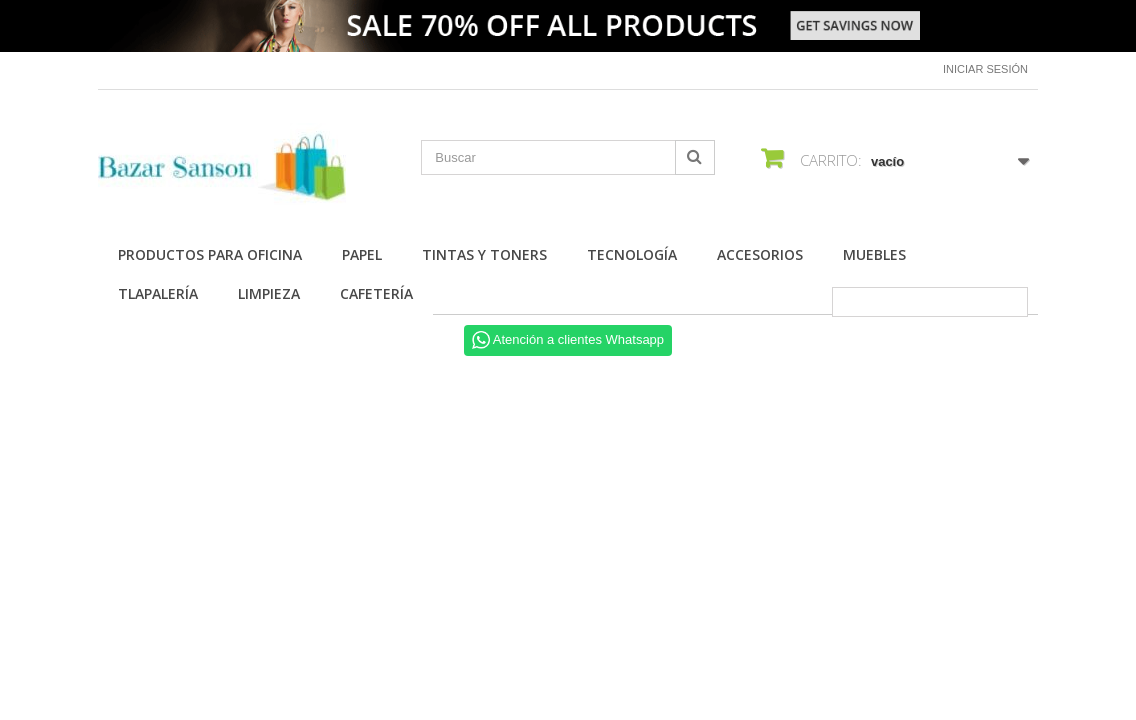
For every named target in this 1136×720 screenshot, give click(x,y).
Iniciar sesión (985, 69)
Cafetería (376, 293)
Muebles (874, 254)
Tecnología (632, 254)
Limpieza (269, 293)
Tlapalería (158, 293)
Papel (362, 254)
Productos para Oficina (210, 254)
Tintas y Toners (484, 254)
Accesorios (760, 254)
